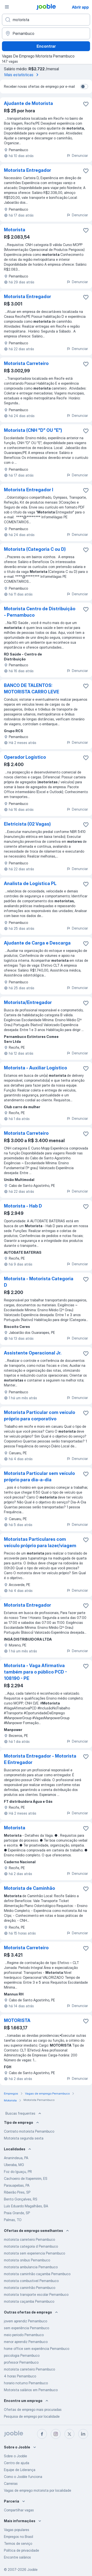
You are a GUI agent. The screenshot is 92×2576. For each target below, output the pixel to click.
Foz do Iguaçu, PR (18, 2171)
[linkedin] (83, 2434)
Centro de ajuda (16, 2463)
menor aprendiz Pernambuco (26, 2342)
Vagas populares (16, 2530)
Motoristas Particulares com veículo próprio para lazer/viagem (40, 1542)
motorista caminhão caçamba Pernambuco (37, 2274)
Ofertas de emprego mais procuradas (33, 2409)
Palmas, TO (13, 2220)
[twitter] (69, 2434)
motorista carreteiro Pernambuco (29, 2239)
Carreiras (11, 2483)
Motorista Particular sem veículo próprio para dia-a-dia (39, 1476)
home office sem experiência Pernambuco (36, 2348)
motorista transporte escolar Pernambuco (36, 2294)
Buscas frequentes (23, 2113)
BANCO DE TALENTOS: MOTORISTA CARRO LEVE (31, 688)
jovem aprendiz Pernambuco (25, 2321)
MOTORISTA (17, 2020)
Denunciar (77, 155)
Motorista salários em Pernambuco (31, 2390)
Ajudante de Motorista (28, 103)
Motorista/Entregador (28, 1002)
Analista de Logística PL (30, 883)
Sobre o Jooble (15, 2456)
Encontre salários (17, 2557)
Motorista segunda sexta (23, 2138)
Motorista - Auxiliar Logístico (35, 1067)
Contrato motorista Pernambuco (29, 2131)
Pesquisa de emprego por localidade (32, 2416)
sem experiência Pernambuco (26, 2328)
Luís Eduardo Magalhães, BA (26, 2206)
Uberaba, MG (14, 2165)
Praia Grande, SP (17, 2213)
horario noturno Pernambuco (26, 2383)
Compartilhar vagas (19, 2510)
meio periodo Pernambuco (24, 2335)
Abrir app (80, 7)
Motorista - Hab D (23, 1205)
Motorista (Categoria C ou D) (35, 549)
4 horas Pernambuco (20, 2376)
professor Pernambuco (21, 2362)
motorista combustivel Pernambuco (31, 2281)
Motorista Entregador (27, 170)
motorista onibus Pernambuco (27, 2260)
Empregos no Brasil (18, 2536)
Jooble (32, 2569)
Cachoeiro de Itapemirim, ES (25, 2178)
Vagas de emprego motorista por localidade (37, 2490)
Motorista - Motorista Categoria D (38, 1282)
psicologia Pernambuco (21, 2355)
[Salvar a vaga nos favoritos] (86, 104)
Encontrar (46, 46)
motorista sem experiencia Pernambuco (34, 2253)
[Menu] (7, 7)
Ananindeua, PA (16, 2158)
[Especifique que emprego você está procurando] (46, 20)
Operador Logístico (25, 757)
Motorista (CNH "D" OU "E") (33, 430)
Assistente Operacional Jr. (32, 1352)
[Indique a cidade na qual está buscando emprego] (46, 33)
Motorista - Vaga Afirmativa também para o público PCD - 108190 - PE (35, 1672)
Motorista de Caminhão (29, 1888)
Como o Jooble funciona (23, 2476)
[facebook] (42, 2434)
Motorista (14, 229)
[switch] (84, 86)
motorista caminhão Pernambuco (29, 2287)
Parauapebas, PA (16, 2185)
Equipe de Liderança (19, 2470)
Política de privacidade (21, 2550)
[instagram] (56, 2434)
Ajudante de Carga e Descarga (37, 943)
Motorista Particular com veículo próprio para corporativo (39, 1415)
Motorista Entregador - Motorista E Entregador (40, 1759)
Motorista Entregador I (28, 489)
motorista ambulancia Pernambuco (31, 2267)
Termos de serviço (18, 2543)
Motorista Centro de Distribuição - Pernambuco (39, 612)
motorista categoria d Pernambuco (31, 2246)
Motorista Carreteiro (26, 363)
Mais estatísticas (22, 75)
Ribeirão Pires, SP (17, 2192)
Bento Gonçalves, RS (20, 2199)
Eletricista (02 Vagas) (27, 824)
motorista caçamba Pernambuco (29, 2301)
